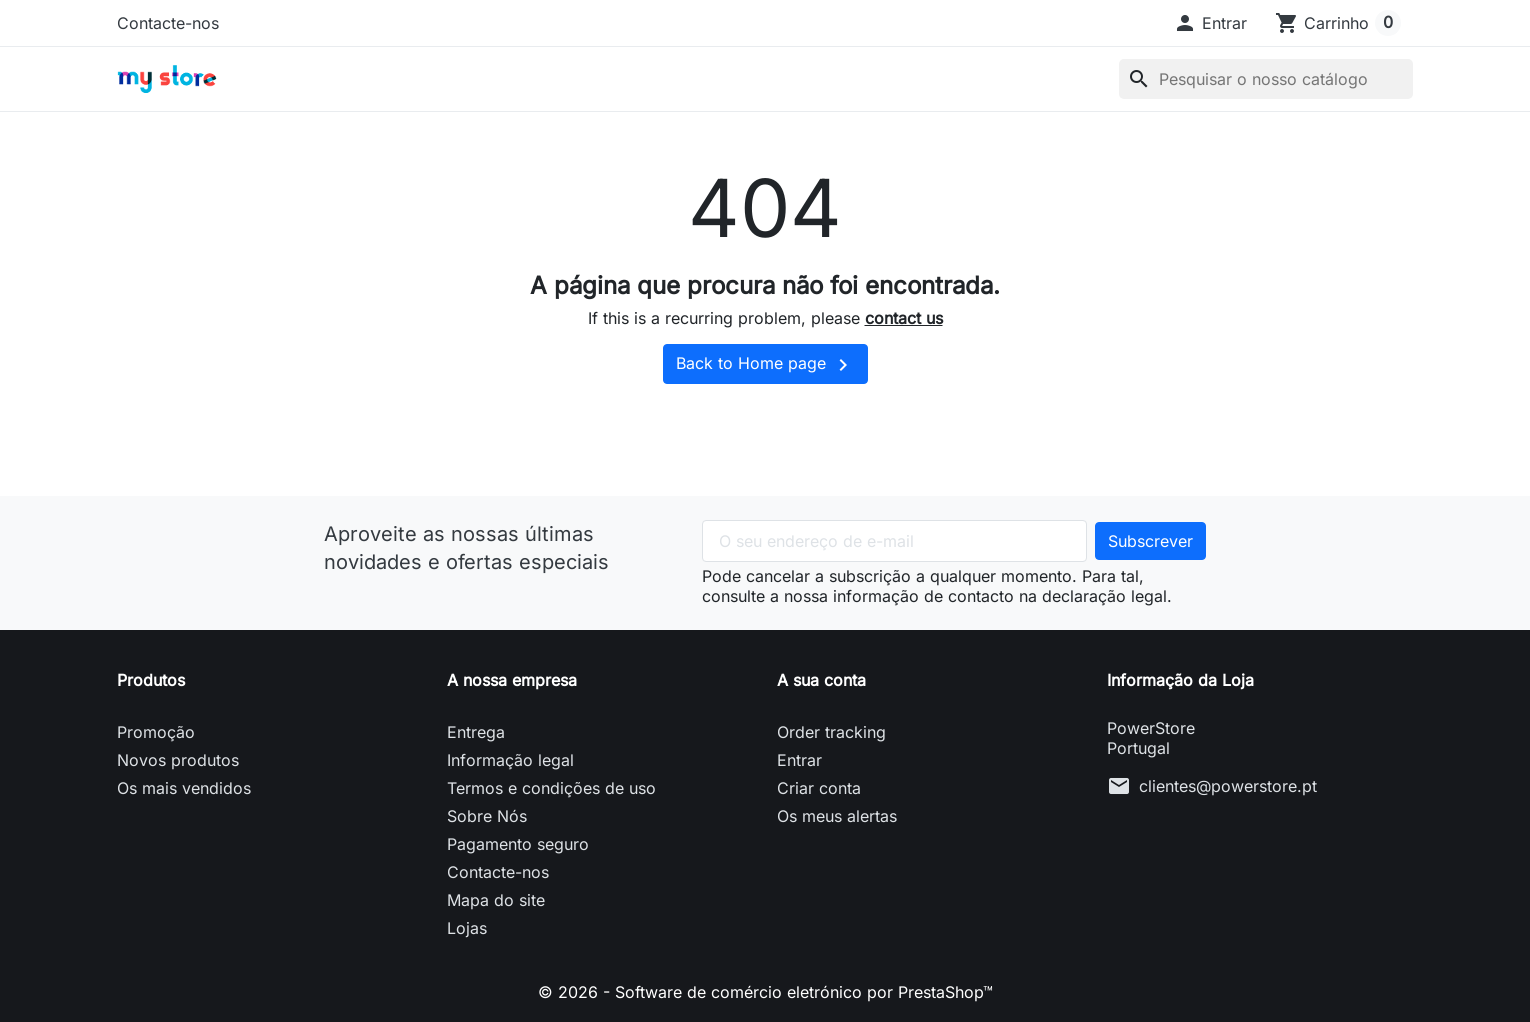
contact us (904, 318)
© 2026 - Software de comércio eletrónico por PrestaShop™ (765, 992)
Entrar (799, 760)
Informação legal (510, 760)
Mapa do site (496, 900)
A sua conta (821, 680)
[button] (1210, 23)
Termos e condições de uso (551, 788)
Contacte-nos (168, 23)
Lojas (467, 928)
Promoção (156, 732)
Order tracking (831, 732)
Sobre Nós (487, 816)
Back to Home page (765, 365)
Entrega (476, 732)
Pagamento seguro (518, 844)
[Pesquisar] (1266, 79)
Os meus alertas (837, 816)
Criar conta (819, 788)
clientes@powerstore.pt (1228, 786)
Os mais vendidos (184, 788)
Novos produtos (178, 760)
